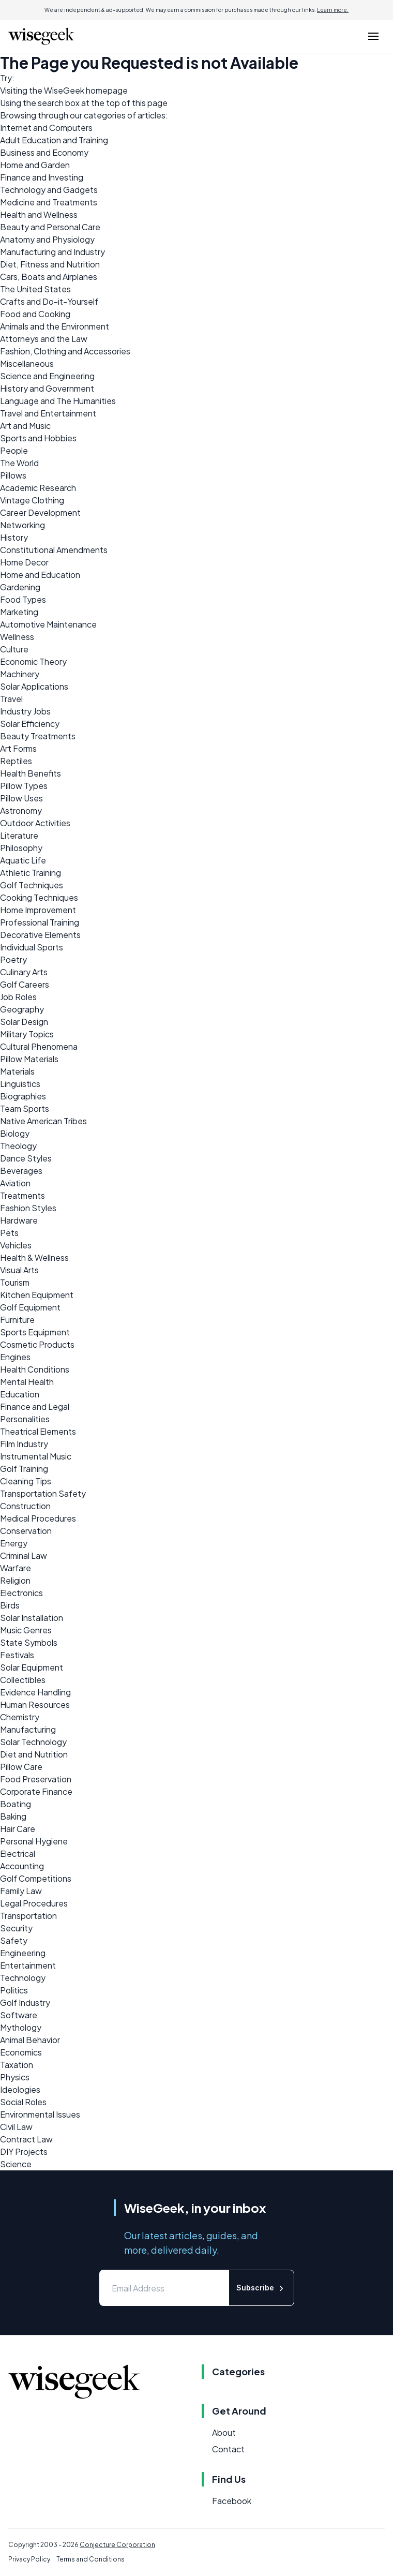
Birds (10, 1605)
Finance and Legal (34, 1406)
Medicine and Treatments (48, 202)
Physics (14, 2077)
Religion (15, 1580)
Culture (14, 649)
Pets (9, 1232)
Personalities (25, 1418)
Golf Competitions (35, 1878)
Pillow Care (21, 1766)
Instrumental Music (35, 1456)
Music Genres (26, 1630)
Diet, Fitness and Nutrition (50, 264)
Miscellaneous (27, 363)
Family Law (21, 1890)
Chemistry (19, 1716)
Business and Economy (44, 152)
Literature (19, 835)
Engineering (23, 1952)
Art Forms (18, 748)
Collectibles (23, 1679)
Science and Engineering (47, 375)
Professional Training (39, 922)
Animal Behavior (30, 2039)
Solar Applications (34, 686)
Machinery (19, 673)
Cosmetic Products (37, 1344)
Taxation (16, 2064)
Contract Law (26, 2139)
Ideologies (20, 2089)
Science (16, 2163)
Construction (25, 1505)
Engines (15, 1356)
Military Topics (27, 1034)
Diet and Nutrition (34, 1754)
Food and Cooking (35, 313)
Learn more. (333, 10)
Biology (14, 1133)
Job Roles (18, 996)
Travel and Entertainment (48, 413)
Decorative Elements (40, 934)
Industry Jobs (25, 711)
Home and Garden (35, 164)
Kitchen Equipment (36, 1294)
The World (19, 462)
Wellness (17, 636)
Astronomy (21, 810)
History (14, 537)
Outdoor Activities (35, 822)
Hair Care (17, 1828)
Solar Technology (33, 1741)
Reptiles (16, 760)
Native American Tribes (43, 1120)
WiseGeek (64, 90)
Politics (14, 1990)
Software (18, 2014)
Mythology (20, 2027)
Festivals (17, 1654)
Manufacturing (28, 1729)
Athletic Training (30, 872)
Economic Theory (33, 661)
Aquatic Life (23, 860)
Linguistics (20, 1083)
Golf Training (24, 1468)
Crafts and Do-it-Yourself (49, 301)
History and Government (47, 388)
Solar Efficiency (29, 723)
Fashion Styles (28, 1207)
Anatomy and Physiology (47, 239)
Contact (228, 2449)
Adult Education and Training (54, 140)
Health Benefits (30, 773)
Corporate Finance (36, 1791)
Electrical (17, 1853)
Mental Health (27, 1381)
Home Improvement (38, 909)
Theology (18, 1145)
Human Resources (35, 1704)
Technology (23, 1977)
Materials (17, 1071)
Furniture (17, 1319)
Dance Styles (26, 1158)
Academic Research (38, 487)
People (14, 450)
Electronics (21, 1592)
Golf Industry (25, 2002)
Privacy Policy (29, 2559)
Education (19, 1394)
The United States (35, 289)
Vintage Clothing (32, 500)
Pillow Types (24, 785)
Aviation (15, 1183)
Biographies (23, 1096)
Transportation (28, 1915)
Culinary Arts (24, 971)
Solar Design (24, 1021)
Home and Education (40, 574)
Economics (21, 2052)
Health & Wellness (34, 1257)
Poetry (13, 959)
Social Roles (23, 2101)
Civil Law (16, 2126)
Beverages (21, 1170)
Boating (15, 1803)
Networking (22, 524)
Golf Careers (24, 984)
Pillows (13, 475)
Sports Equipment (35, 1332)
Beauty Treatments (37, 736)
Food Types (23, 599)
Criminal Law (23, 1555)
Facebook (231, 2500)
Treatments (22, 1195)
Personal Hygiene (34, 1841)
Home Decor (24, 562)
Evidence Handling (35, 1692)
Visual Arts (19, 1269)
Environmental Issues (40, 2114)
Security (16, 1928)
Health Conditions (34, 1369)
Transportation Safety (43, 1493)
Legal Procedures (34, 1903)
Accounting (22, 1865)
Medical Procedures (38, 1518)
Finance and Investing (41, 177)
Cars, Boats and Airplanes (48, 276)
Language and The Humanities (58, 400)
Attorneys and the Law (43, 338)
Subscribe (261, 2288)
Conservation (26, 1530)
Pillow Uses (21, 798)
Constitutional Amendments (54, 549)
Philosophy (21, 847)
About (224, 2432)
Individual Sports (31, 947)
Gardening (20, 587)
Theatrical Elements (38, 1431)
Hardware (19, 1220)
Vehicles (16, 1245)
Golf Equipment (30, 1307)
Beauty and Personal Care (50, 226)
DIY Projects (24, 2151)
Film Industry (24, 1443)
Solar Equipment (31, 1667)
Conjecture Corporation (117, 2545)
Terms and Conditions (90, 2559)
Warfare (15, 1567)
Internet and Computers (46, 127)
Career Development (40, 512)
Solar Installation (31, 1617)
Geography (22, 1009)
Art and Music (25, 425)
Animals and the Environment (54, 326)
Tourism (14, 1282)
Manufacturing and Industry (52, 251)
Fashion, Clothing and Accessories (65, 351)
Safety (13, 1940)
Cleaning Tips (25, 1481)
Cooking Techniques (39, 897)
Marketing (19, 611)
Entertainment (28, 1965)
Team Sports (24, 1108)
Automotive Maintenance (48, 624)
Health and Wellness (39, 214)
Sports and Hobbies (38, 438)
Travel (11, 698)
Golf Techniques (31, 885)
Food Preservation (35, 1779)
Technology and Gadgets (49, 189)
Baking (13, 1816)
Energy (13, 1543)
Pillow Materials (29, 1058)
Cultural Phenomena (39, 1046)
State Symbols (28, 1642)
